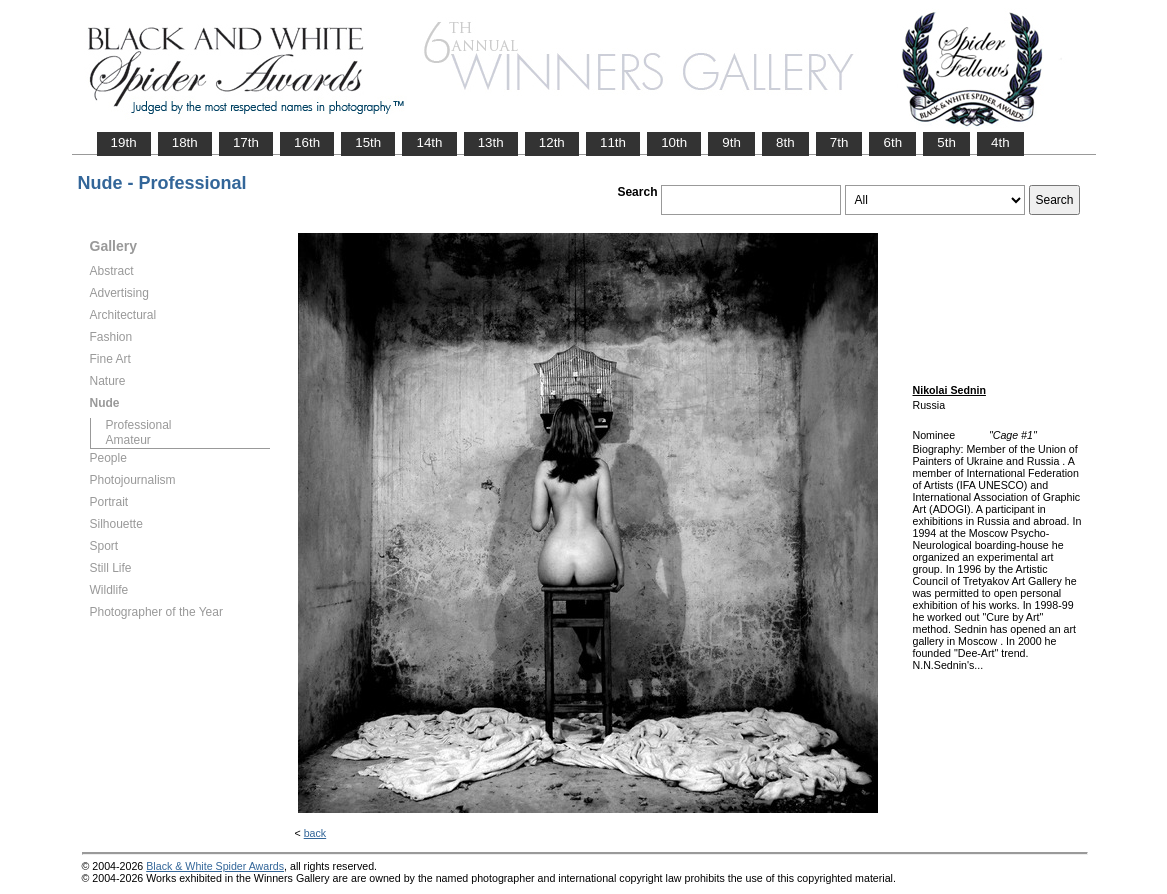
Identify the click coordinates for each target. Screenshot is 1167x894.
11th (613, 142)
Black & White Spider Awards (215, 866)
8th (785, 142)
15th (368, 142)
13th (491, 142)
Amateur (128, 440)
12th (552, 142)
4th (1000, 142)
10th (674, 142)
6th (892, 142)
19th (124, 142)
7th (839, 142)
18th (185, 142)
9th (731, 142)
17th (246, 142)
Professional (139, 425)
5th (946, 142)
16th (307, 142)
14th (429, 142)
